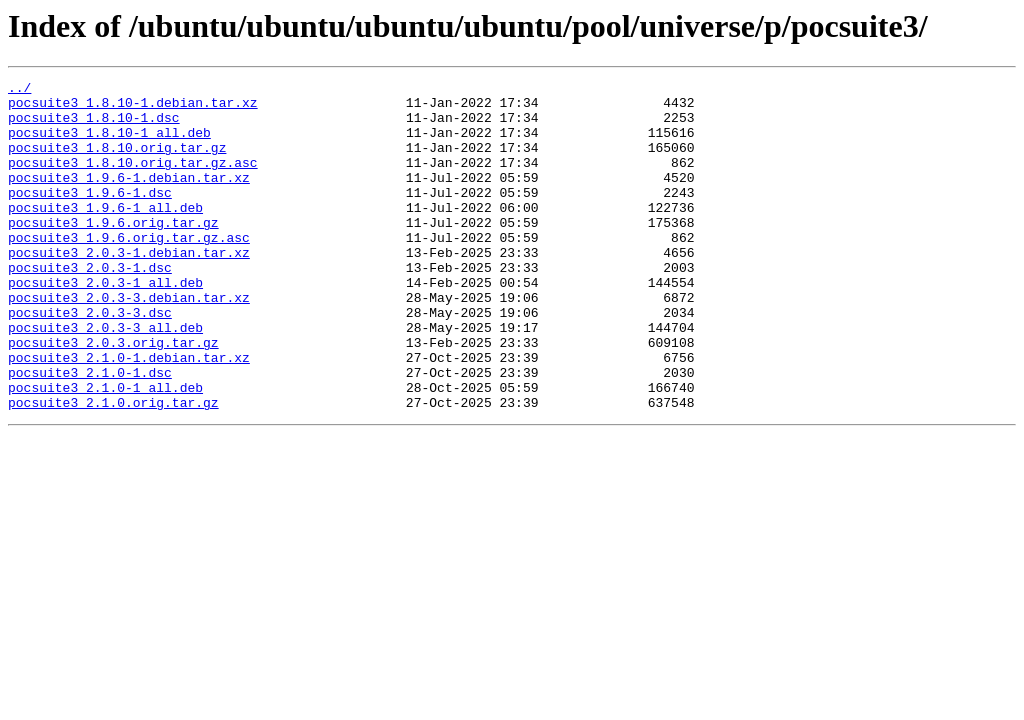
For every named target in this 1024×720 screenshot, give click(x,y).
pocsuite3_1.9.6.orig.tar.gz (113, 252)
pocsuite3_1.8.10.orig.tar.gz (117, 162)
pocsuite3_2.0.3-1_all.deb (105, 324)
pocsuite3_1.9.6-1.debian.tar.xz (129, 198)
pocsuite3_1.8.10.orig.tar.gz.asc (133, 180)
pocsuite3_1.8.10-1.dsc (94, 126)
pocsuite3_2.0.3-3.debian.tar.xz (129, 342)
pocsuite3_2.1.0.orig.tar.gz (113, 468)
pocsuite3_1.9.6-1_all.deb (105, 234)
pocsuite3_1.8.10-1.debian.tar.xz (133, 108)
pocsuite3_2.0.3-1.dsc (90, 306)
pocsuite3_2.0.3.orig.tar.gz (113, 396)
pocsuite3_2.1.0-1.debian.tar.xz (129, 414)
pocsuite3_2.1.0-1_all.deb (105, 450)
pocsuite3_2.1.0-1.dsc (90, 432)
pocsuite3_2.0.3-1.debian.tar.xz (129, 288)
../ (19, 90)
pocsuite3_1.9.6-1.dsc (90, 216)
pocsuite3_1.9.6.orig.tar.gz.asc (129, 270)
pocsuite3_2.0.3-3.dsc (90, 360)
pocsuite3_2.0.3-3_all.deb (105, 378)
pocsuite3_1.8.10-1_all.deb (109, 144)
